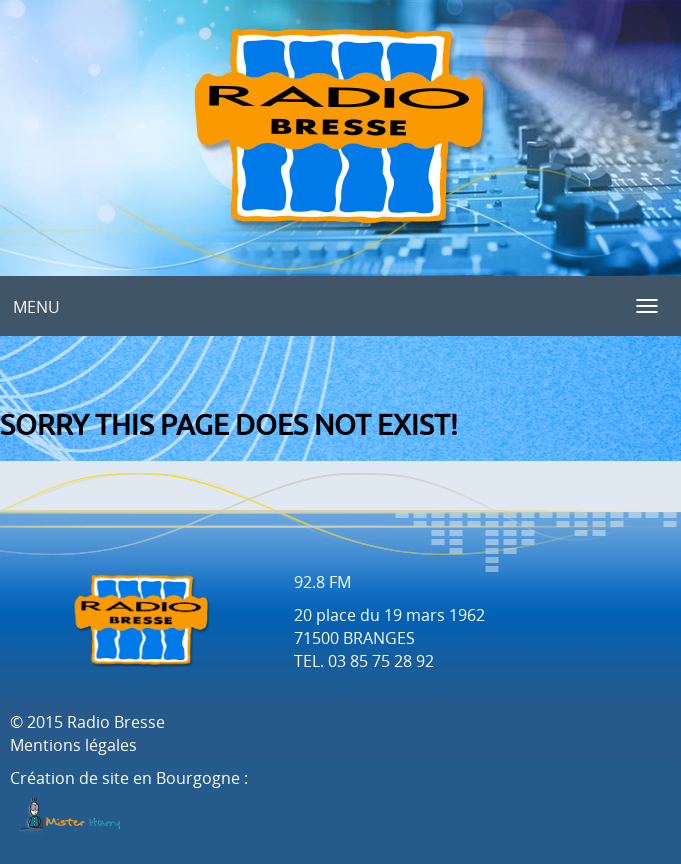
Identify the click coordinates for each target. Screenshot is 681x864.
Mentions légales (73, 745)
